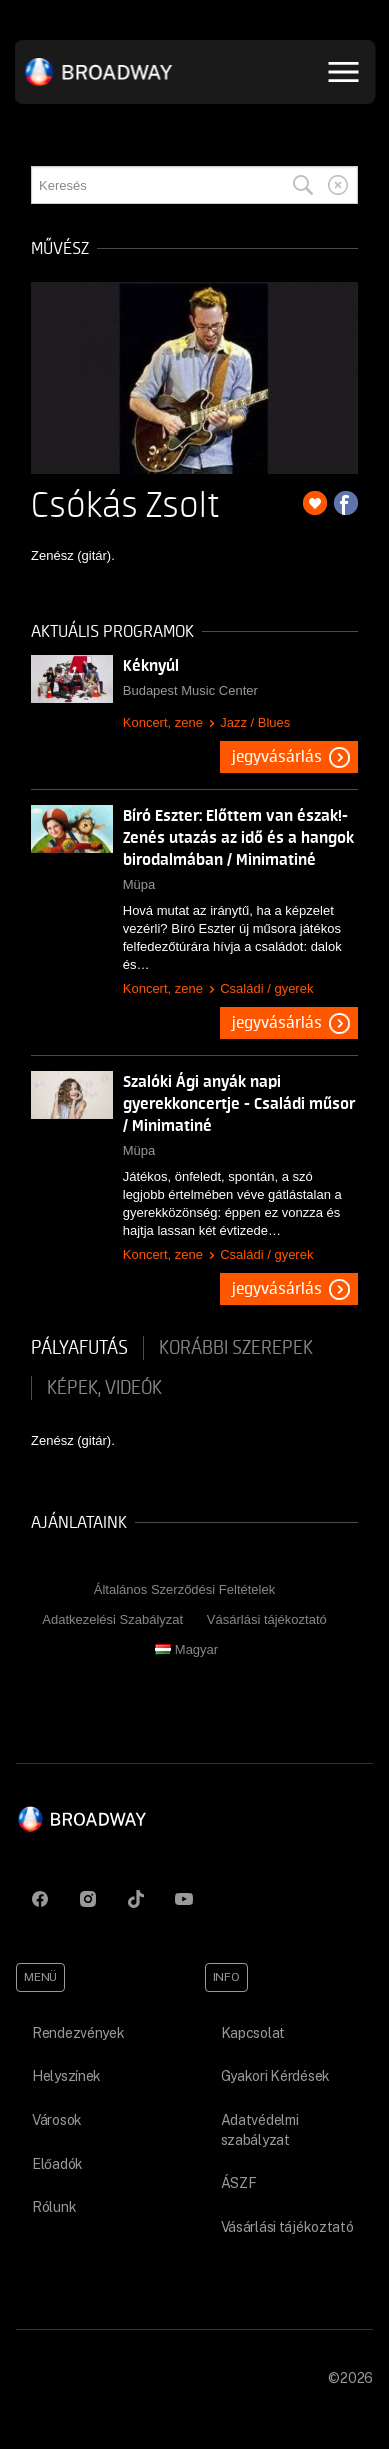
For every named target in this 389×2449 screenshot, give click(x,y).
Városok (57, 2120)
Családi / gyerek (266, 988)
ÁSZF (239, 2183)
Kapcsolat (253, 2033)
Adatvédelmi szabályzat (260, 2130)
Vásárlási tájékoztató (267, 1619)
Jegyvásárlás (277, 757)
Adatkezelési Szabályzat (112, 1619)
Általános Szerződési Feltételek (184, 1589)
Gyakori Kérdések (276, 2076)
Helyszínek (66, 2076)
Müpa (139, 884)
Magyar (186, 1649)
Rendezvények (78, 2033)
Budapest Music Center (190, 690)
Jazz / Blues (255, 722)
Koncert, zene (163, 722)
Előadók (57, 2164)
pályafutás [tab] (79, 1348)
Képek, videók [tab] (104, 1388)
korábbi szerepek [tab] (236, 1348)
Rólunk (54, 2207)
